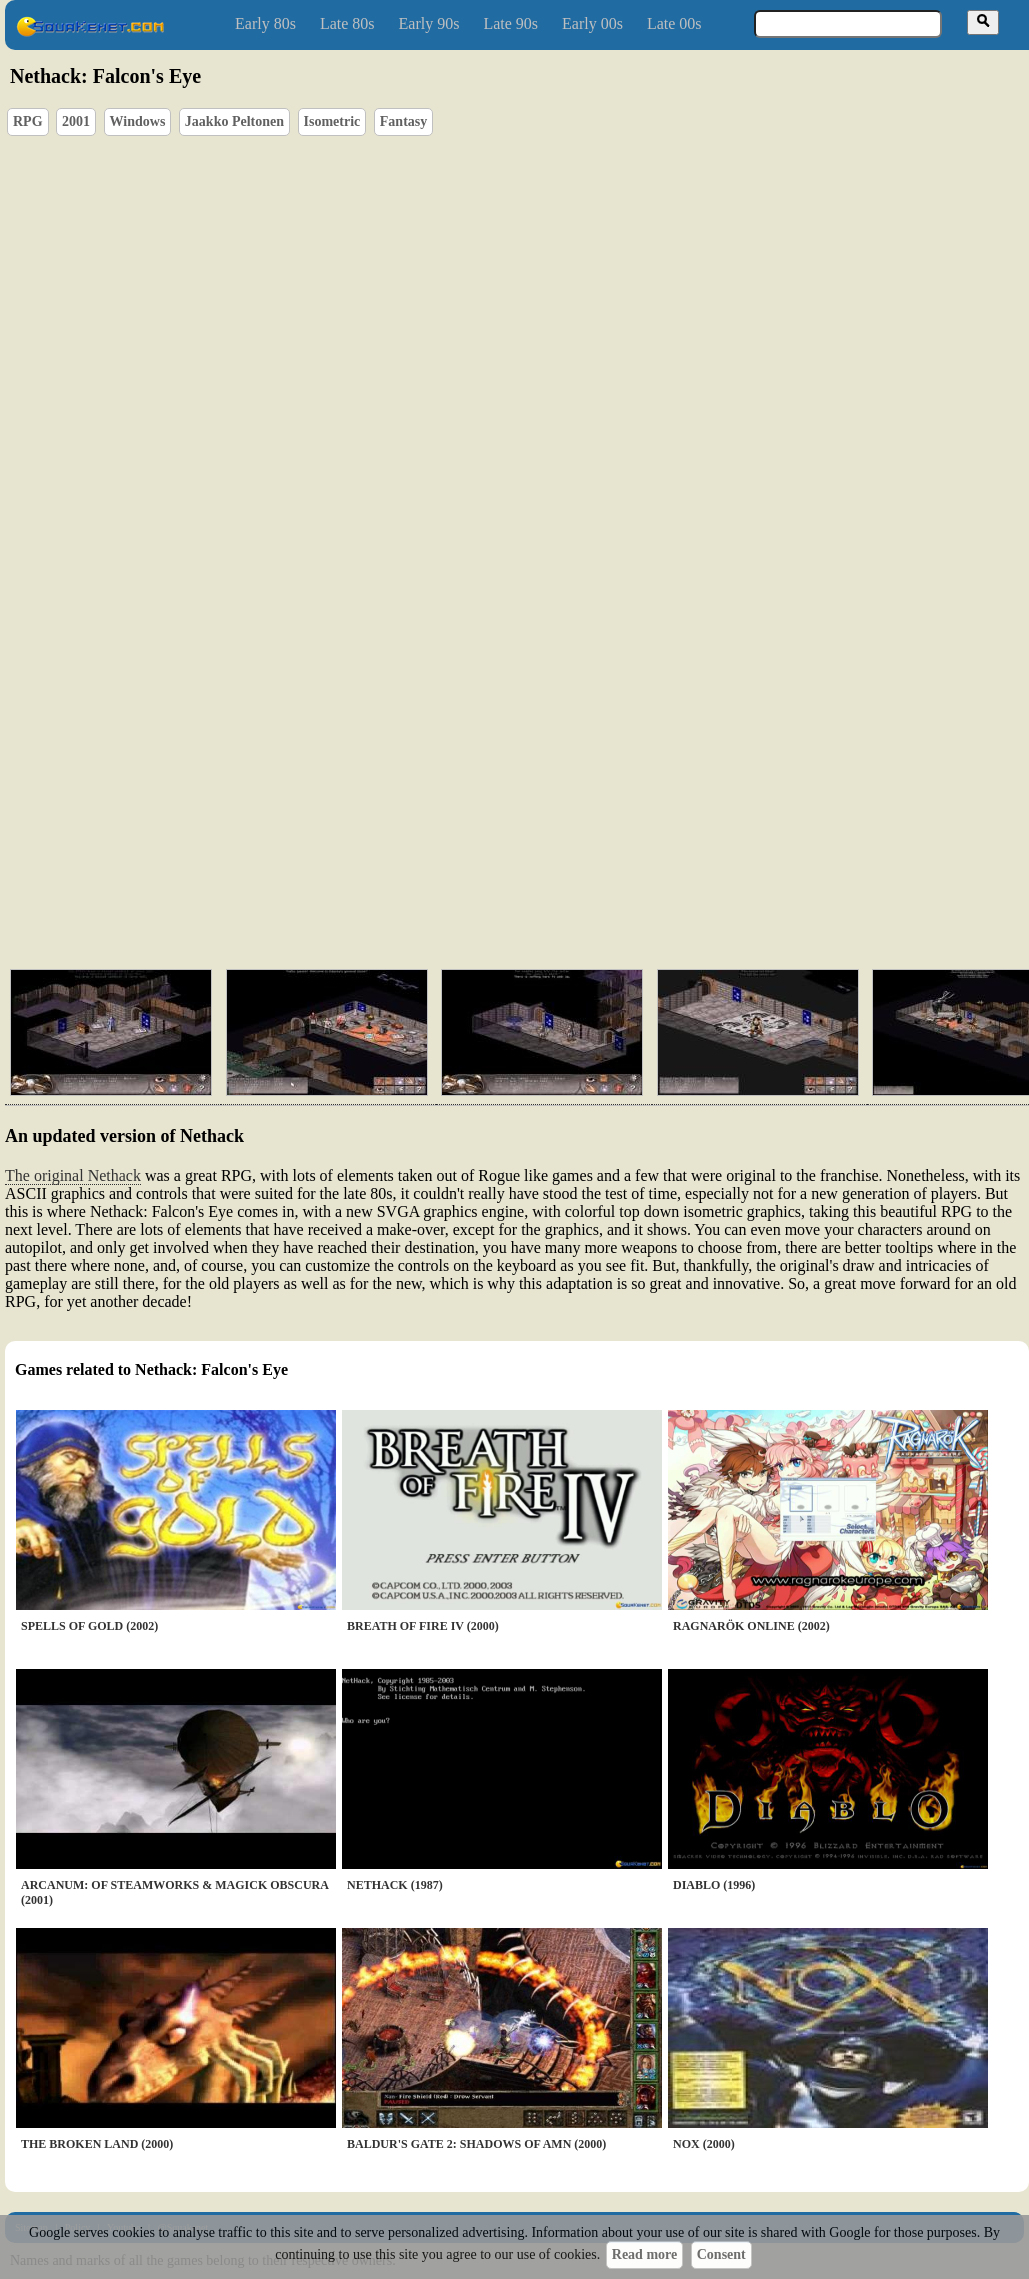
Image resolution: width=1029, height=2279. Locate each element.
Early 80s (265, 23)
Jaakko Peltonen (234, 121)
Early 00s (592, 23)
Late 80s (347, 23)
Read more (644, 2254)
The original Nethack (73, 1175)
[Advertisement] (411, 800)
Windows (138, 121)
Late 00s (674, 23)
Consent (721, 2254)
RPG (28, 121)
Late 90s (510, 23)
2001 (76, 121)
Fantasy (403, 121)
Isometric (332, 121)
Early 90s (429, 23)
